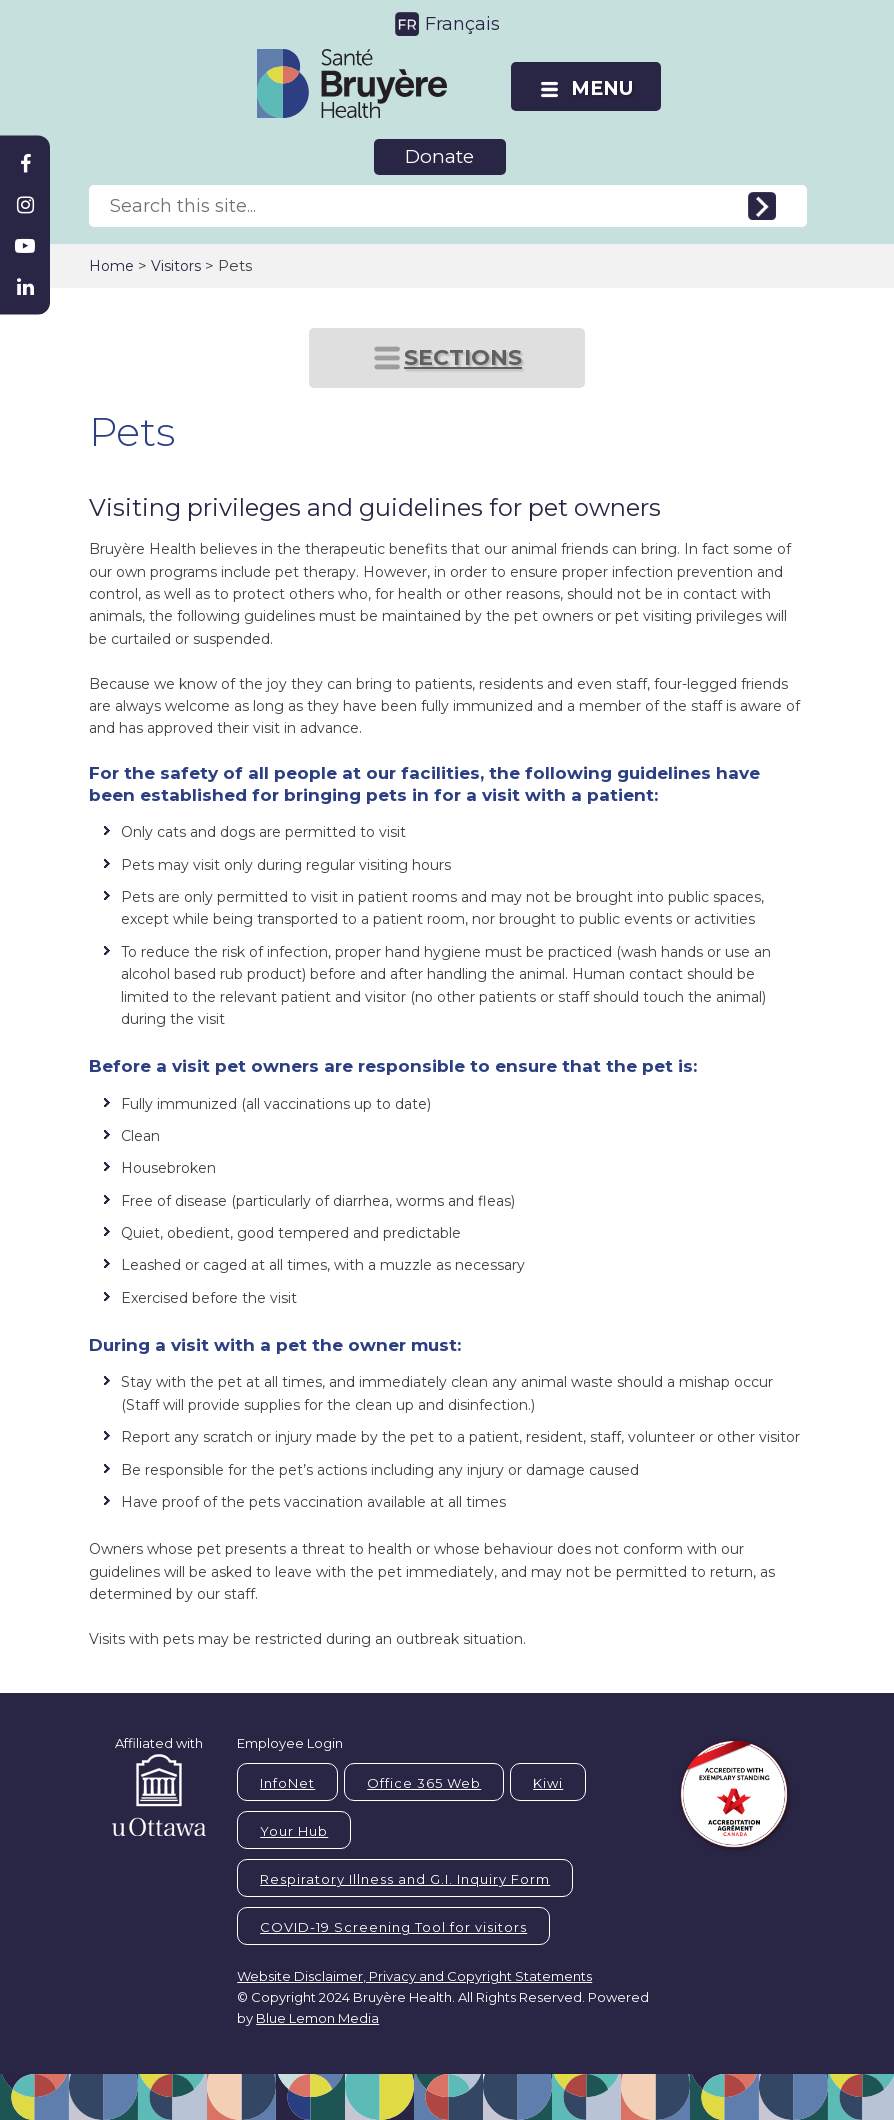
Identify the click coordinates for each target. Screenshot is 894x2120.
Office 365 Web (424, 1783)
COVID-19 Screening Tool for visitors (393, 1927)
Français (462, 24)
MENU (602, 88)
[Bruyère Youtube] (25, 246)
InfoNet (287, 1783)
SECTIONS (463, 357)
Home (111, 266)
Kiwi (548, 1783)
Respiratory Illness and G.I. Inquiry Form (405, 1879)
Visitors (176, 266)
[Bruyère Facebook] (25, 164)
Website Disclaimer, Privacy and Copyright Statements (414, 1976)
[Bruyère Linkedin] (25, 287)
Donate (439, 156)
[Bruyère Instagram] (25, 205)
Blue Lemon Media (317, 2018)
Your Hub (294, 1831)
